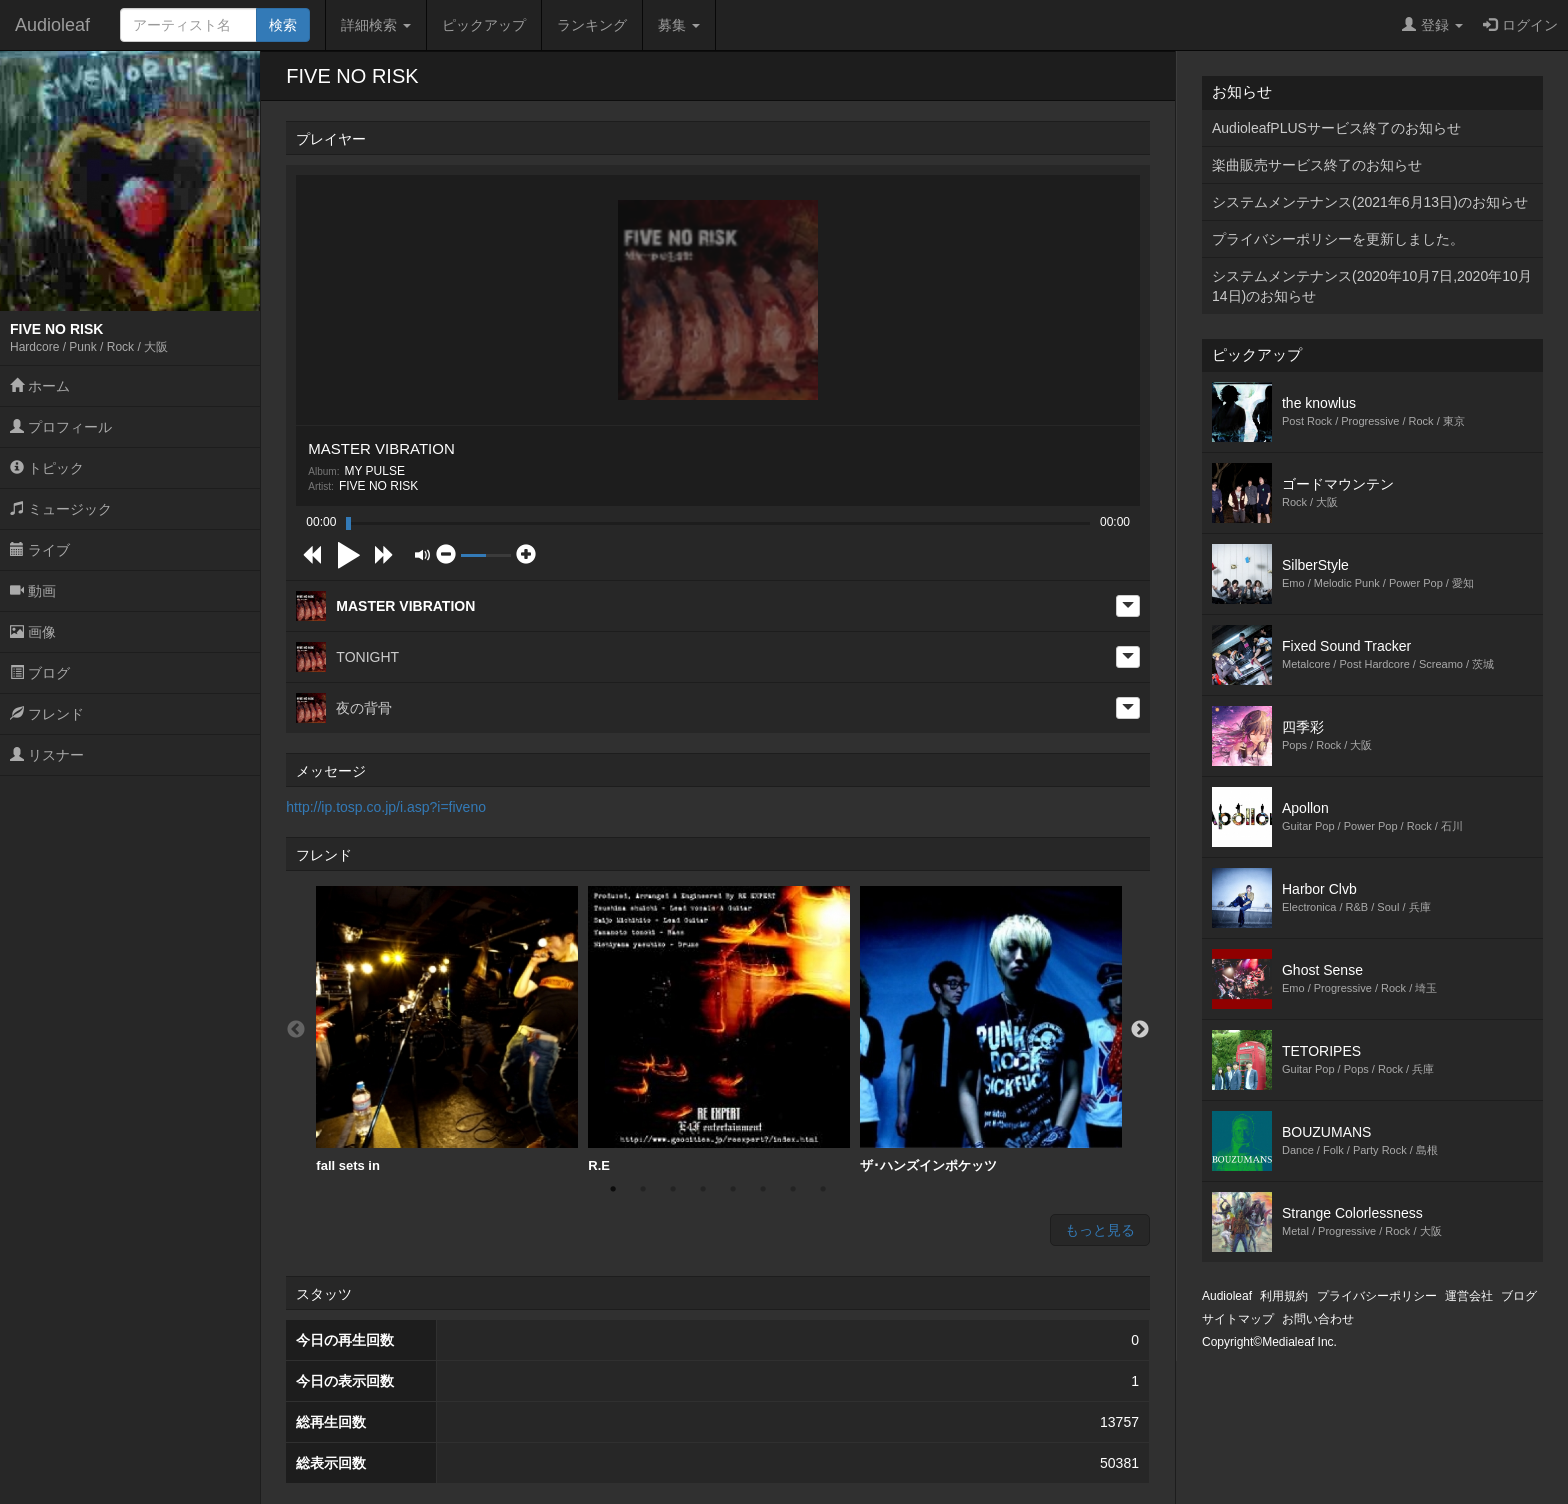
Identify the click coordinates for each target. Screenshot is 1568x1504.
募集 (679, 25)
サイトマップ (1238, 1319)
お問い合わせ (1318, 1319)
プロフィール (61, 427)
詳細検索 (376, 25)
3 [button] (673, 1189)
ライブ (40, 550)
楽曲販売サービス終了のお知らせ (1317, 165)
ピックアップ (484, 25)
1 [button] (613, 1189)
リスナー (47, 755)
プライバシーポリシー (1377, 1296)
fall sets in (447, 1029)
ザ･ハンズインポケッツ (991, 1029)
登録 (1432, 25)
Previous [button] (296, 1030)
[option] (447, 1030)
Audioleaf (52, 25)
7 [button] (793, 1189)
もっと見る (1100, 1230)
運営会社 (1469, 1296)
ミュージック (61, 509)
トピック (47, 468)
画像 (33, 632)
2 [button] (643, 1189)
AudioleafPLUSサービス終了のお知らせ (1336, 128)
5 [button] (733, 1189)
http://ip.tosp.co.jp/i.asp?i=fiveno (386, 807)
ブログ (40, 673)
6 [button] (763, 1189)
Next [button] (1140, 1030)
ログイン (1520, 25)
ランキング (592, 25)
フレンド (47, 714)
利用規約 (1284, 1296)
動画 (33, 591)
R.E (719, 1029)
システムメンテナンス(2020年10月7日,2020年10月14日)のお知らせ (1372, 286)
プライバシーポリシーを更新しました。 (1338, 239)
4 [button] (703, 1189)
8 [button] (823, 1189)
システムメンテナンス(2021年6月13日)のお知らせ (1370, 202)
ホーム (40, 386)
